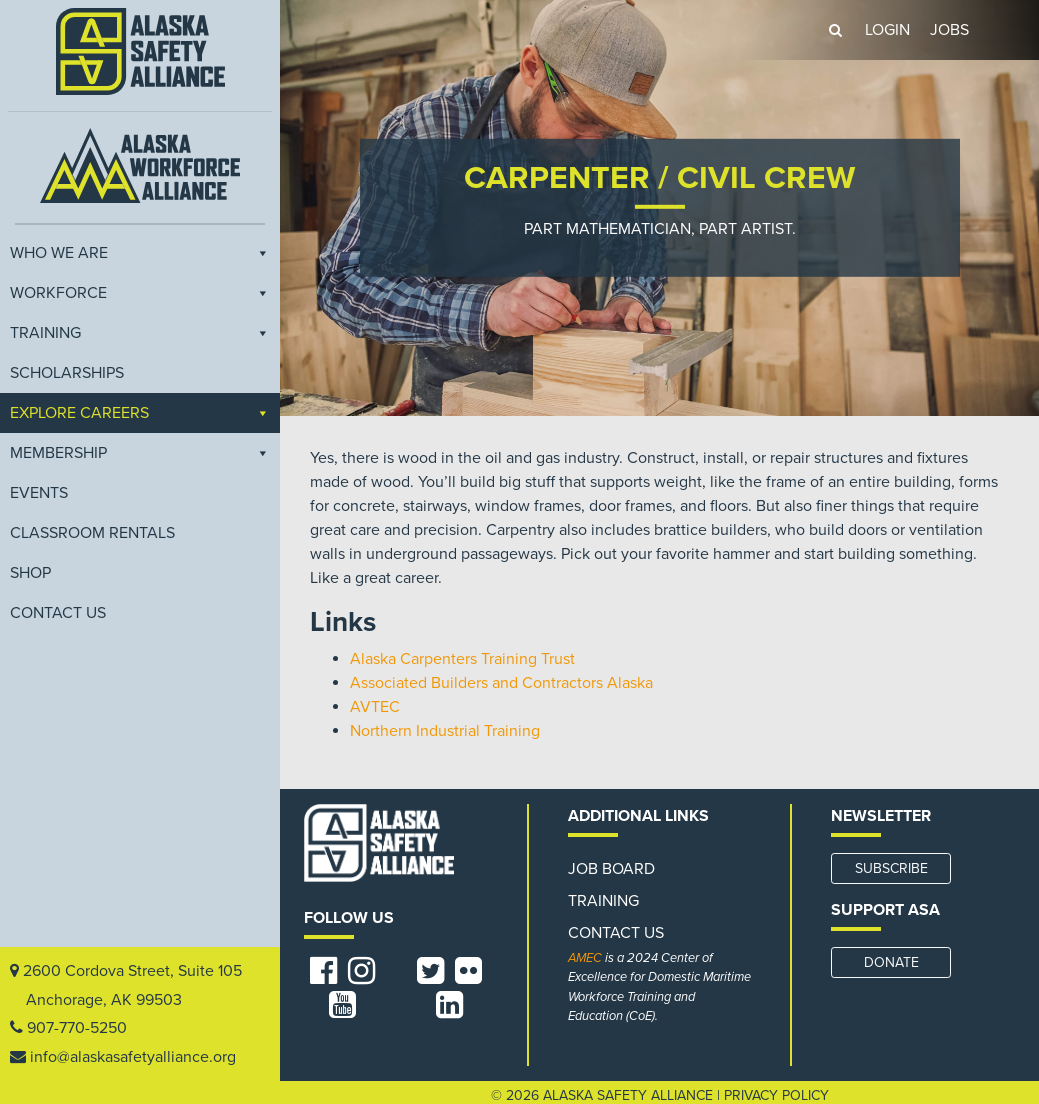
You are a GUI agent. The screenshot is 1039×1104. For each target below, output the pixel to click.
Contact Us (58, 613)
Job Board (611, 869)
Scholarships (67, 373)
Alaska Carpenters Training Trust (462, 659)
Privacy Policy (776, 1095)
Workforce (140, 293)
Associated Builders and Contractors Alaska (501, 683)
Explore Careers (140, 413)
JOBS (949, 30)
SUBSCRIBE (891, 868)
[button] (835, 30)
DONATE (891, 962)
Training (140, 333)
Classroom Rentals (92, 533)
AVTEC (375, 707)
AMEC (585, 958)
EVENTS (39, 493)
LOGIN (887, 30)
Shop (30, 573)
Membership (140, 453)
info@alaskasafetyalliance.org (133, 1057)
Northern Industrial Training (445, 731)
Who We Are (140, 253)
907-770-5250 (77, 1028)
